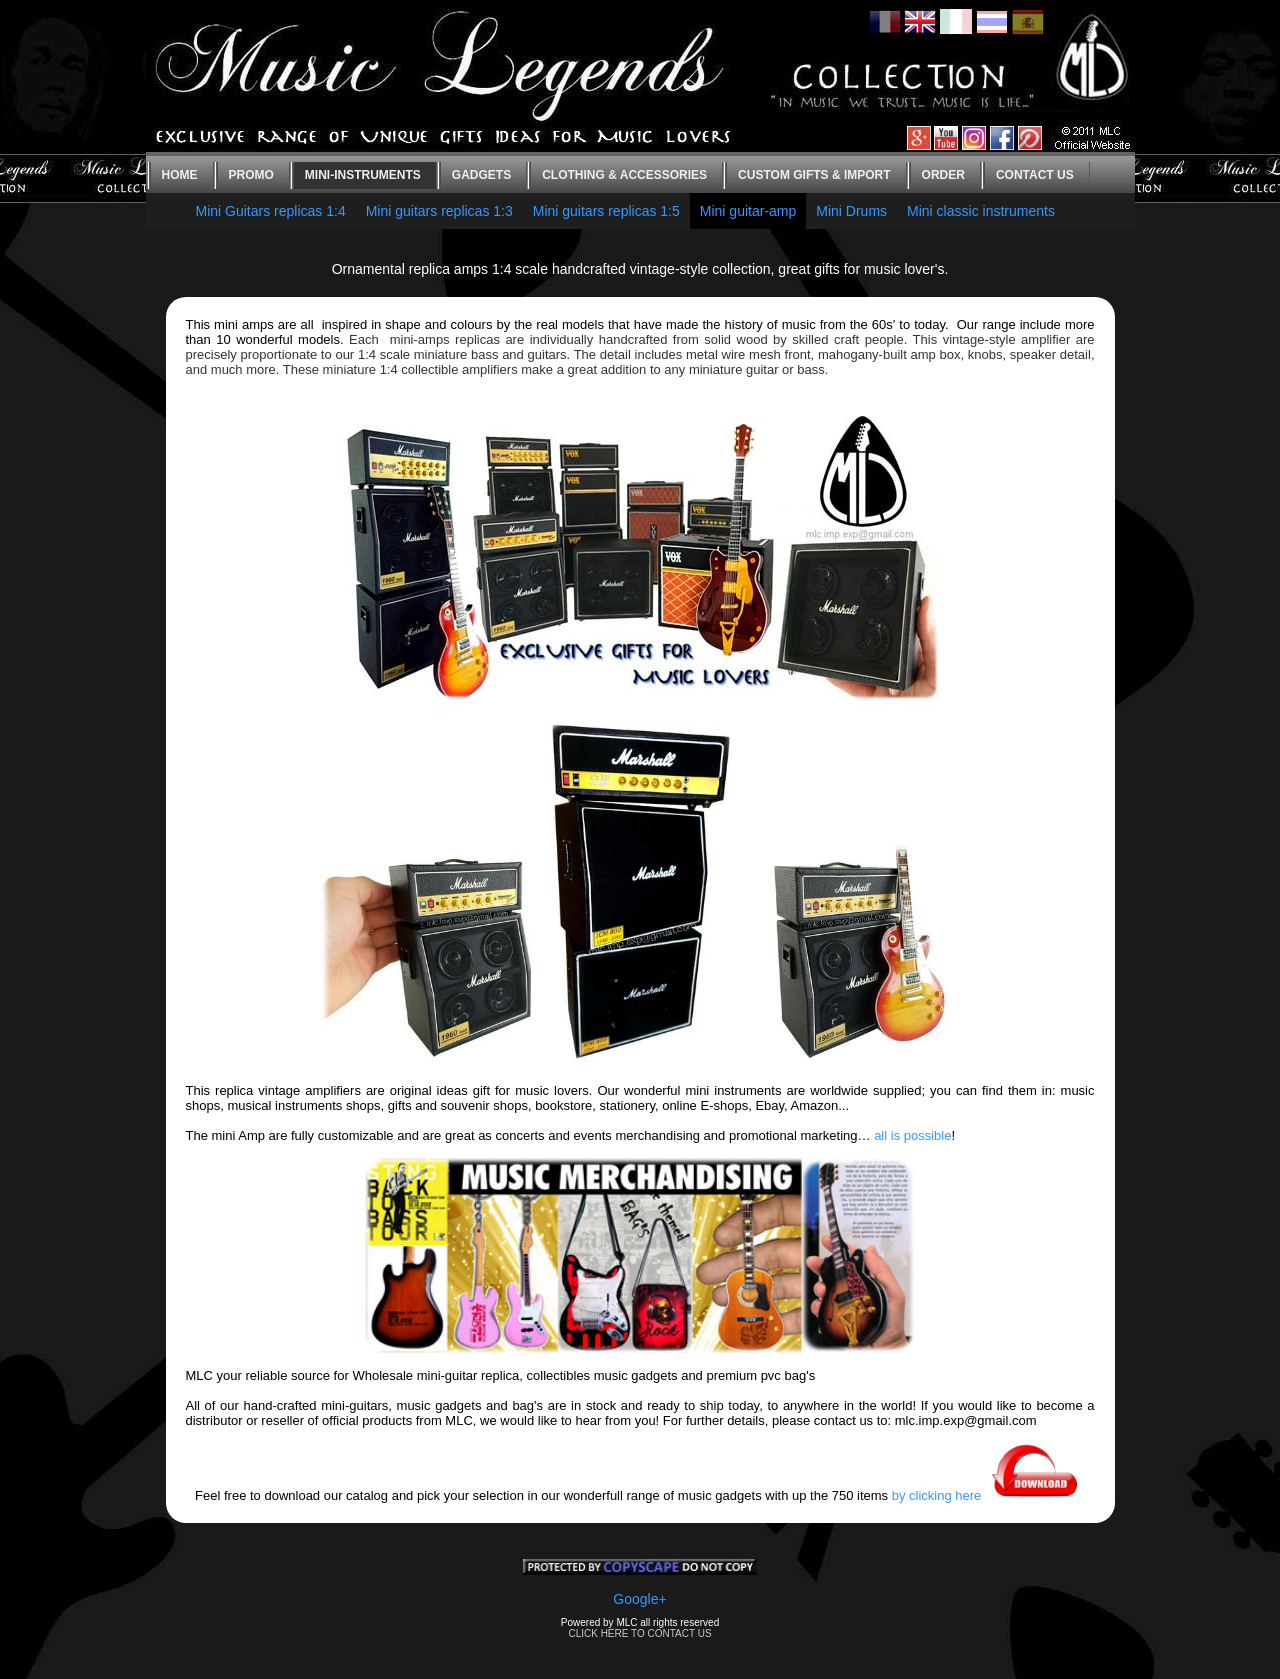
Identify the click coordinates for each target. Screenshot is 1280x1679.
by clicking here (988, 1495)
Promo (251, 175)
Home (180, 175)
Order (943, 175)
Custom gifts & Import (814, 175)
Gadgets (481, 175)
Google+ (639, 1599)
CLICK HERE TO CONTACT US (639, 1633)
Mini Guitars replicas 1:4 (271, 211)
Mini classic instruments (981, 211)
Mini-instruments (363, 175)
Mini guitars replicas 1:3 (439, 211)
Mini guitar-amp (748, 211)
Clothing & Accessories (624, 175)
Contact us (1035, 175)
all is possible (912, 1135)
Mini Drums (851, 211)
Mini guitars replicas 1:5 (606, 211)
